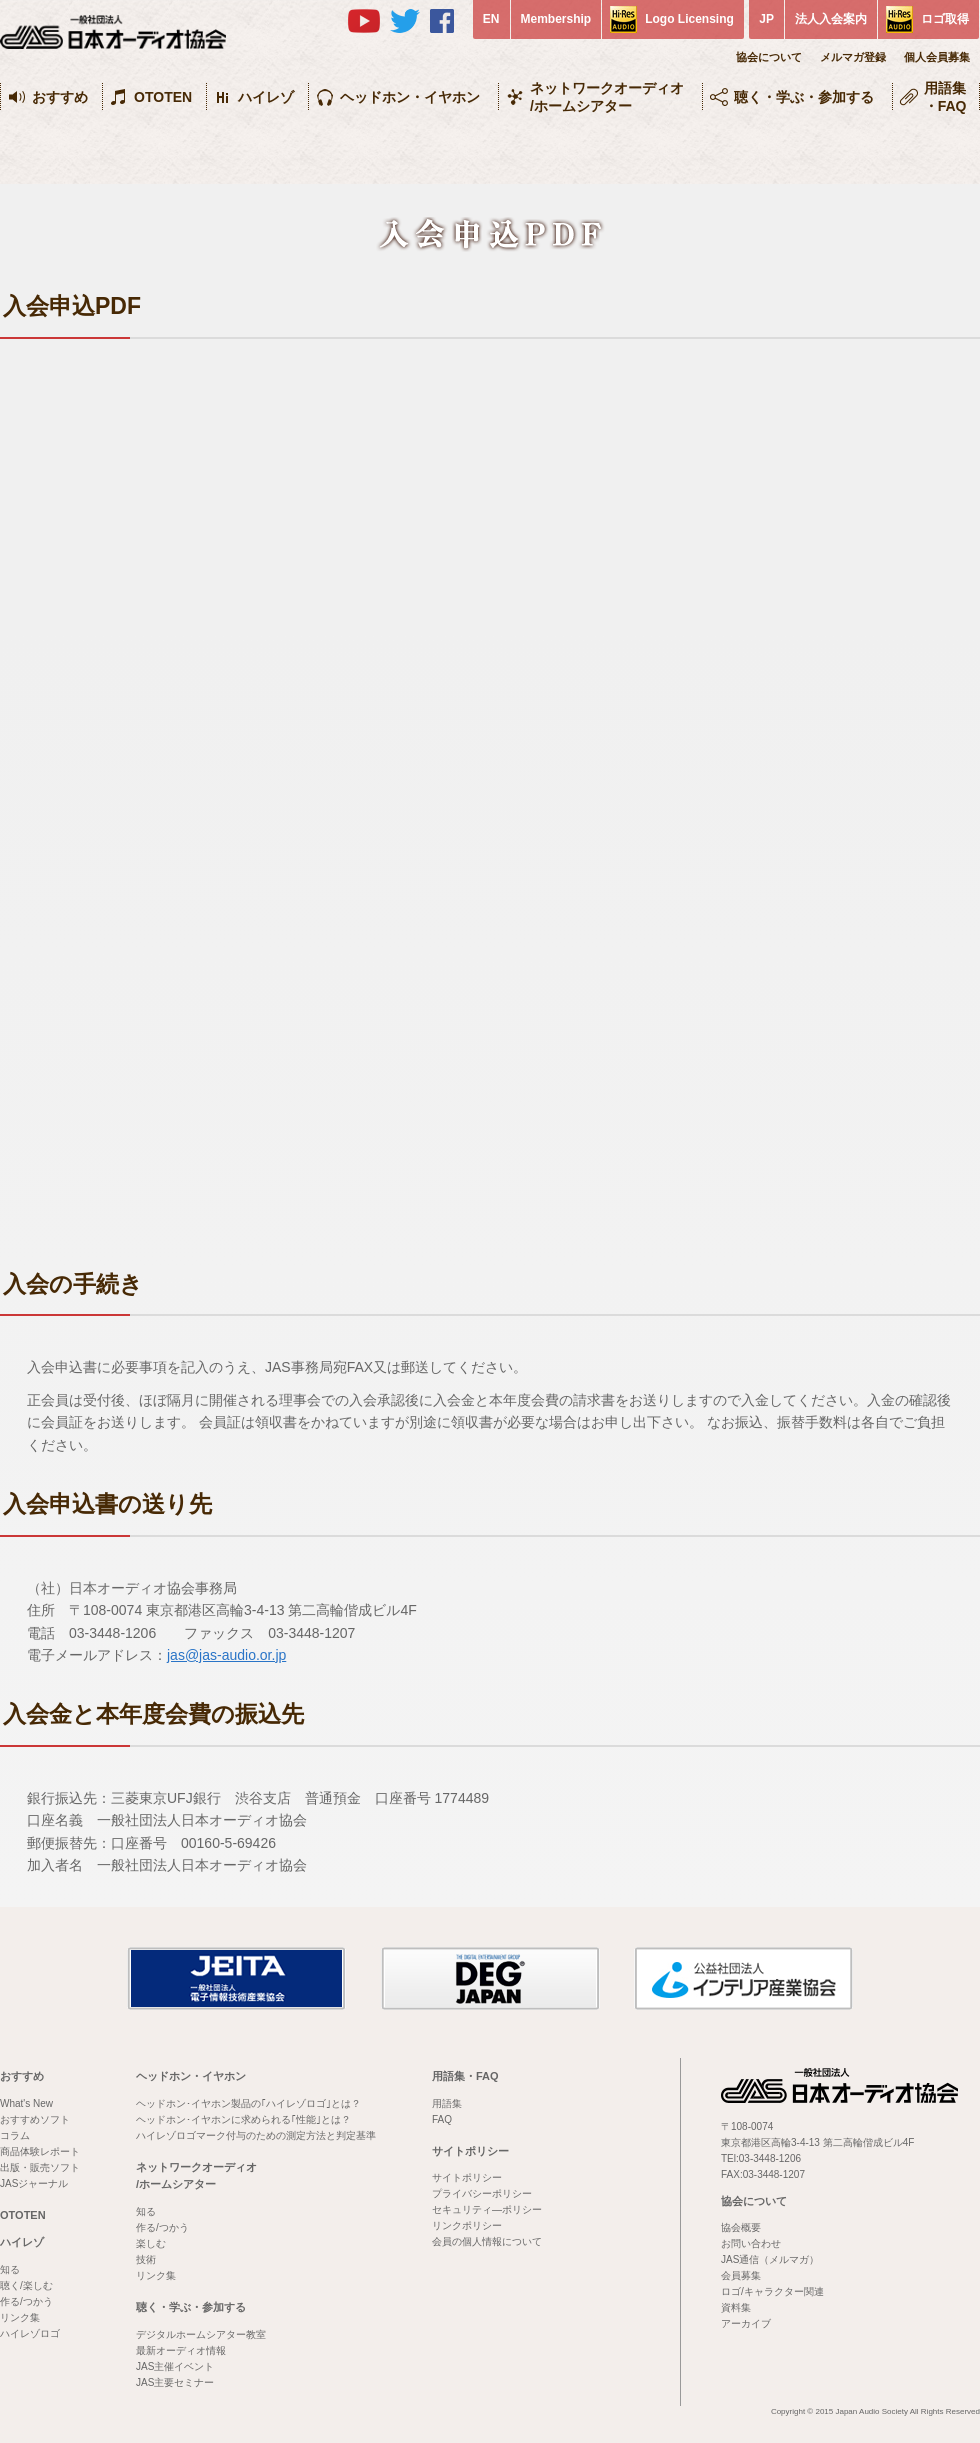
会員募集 (741, 2275)
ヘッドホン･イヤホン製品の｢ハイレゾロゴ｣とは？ (248, 2103)
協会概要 (741, 2227)
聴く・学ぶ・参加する (804, 97)
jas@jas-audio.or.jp (226, 1655)
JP (766, 19)
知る (10, 2269)
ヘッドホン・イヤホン (410, 97)
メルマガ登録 (853, 57)
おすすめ (60, 97)
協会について (769, 57)
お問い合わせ (751, 2243)
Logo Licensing (689, 19)
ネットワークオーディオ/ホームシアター (607, 97)
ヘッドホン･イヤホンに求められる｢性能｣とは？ (243, 2119)
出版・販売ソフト (40, 2167)
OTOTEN (163, 97)
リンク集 (20, 2317)
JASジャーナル (34, 2183)
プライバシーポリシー (482, 2193)
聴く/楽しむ (26, 2285)
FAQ (442, 2119)
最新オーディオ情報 (181, 2350)
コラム (15, 2135)
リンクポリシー (467, 2225)
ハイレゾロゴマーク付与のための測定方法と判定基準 (256, 2135)
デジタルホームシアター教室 (201, 2334)
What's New (26, 2103)
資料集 (736, 2307)
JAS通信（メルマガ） (770, 2259)
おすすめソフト (35, 2119)
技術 (146, 2259)
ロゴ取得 (945, 19)
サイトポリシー (470, 2151)
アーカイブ (746, 2323)
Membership (556, 19)
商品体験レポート (40, 2151)
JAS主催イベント (175, 2366)
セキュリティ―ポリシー (487, 2209)
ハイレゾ (266, 97)
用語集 (447, 2103)
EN (491, 19)
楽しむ (151, 2243)
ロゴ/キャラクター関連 (772, 2291)
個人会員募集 (937, 57)
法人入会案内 (831, 19)
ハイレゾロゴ (30, 2333)
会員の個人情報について (487, 2241)
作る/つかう (26, 2301)
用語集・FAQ (945, 97)
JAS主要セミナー (175, 2382)
